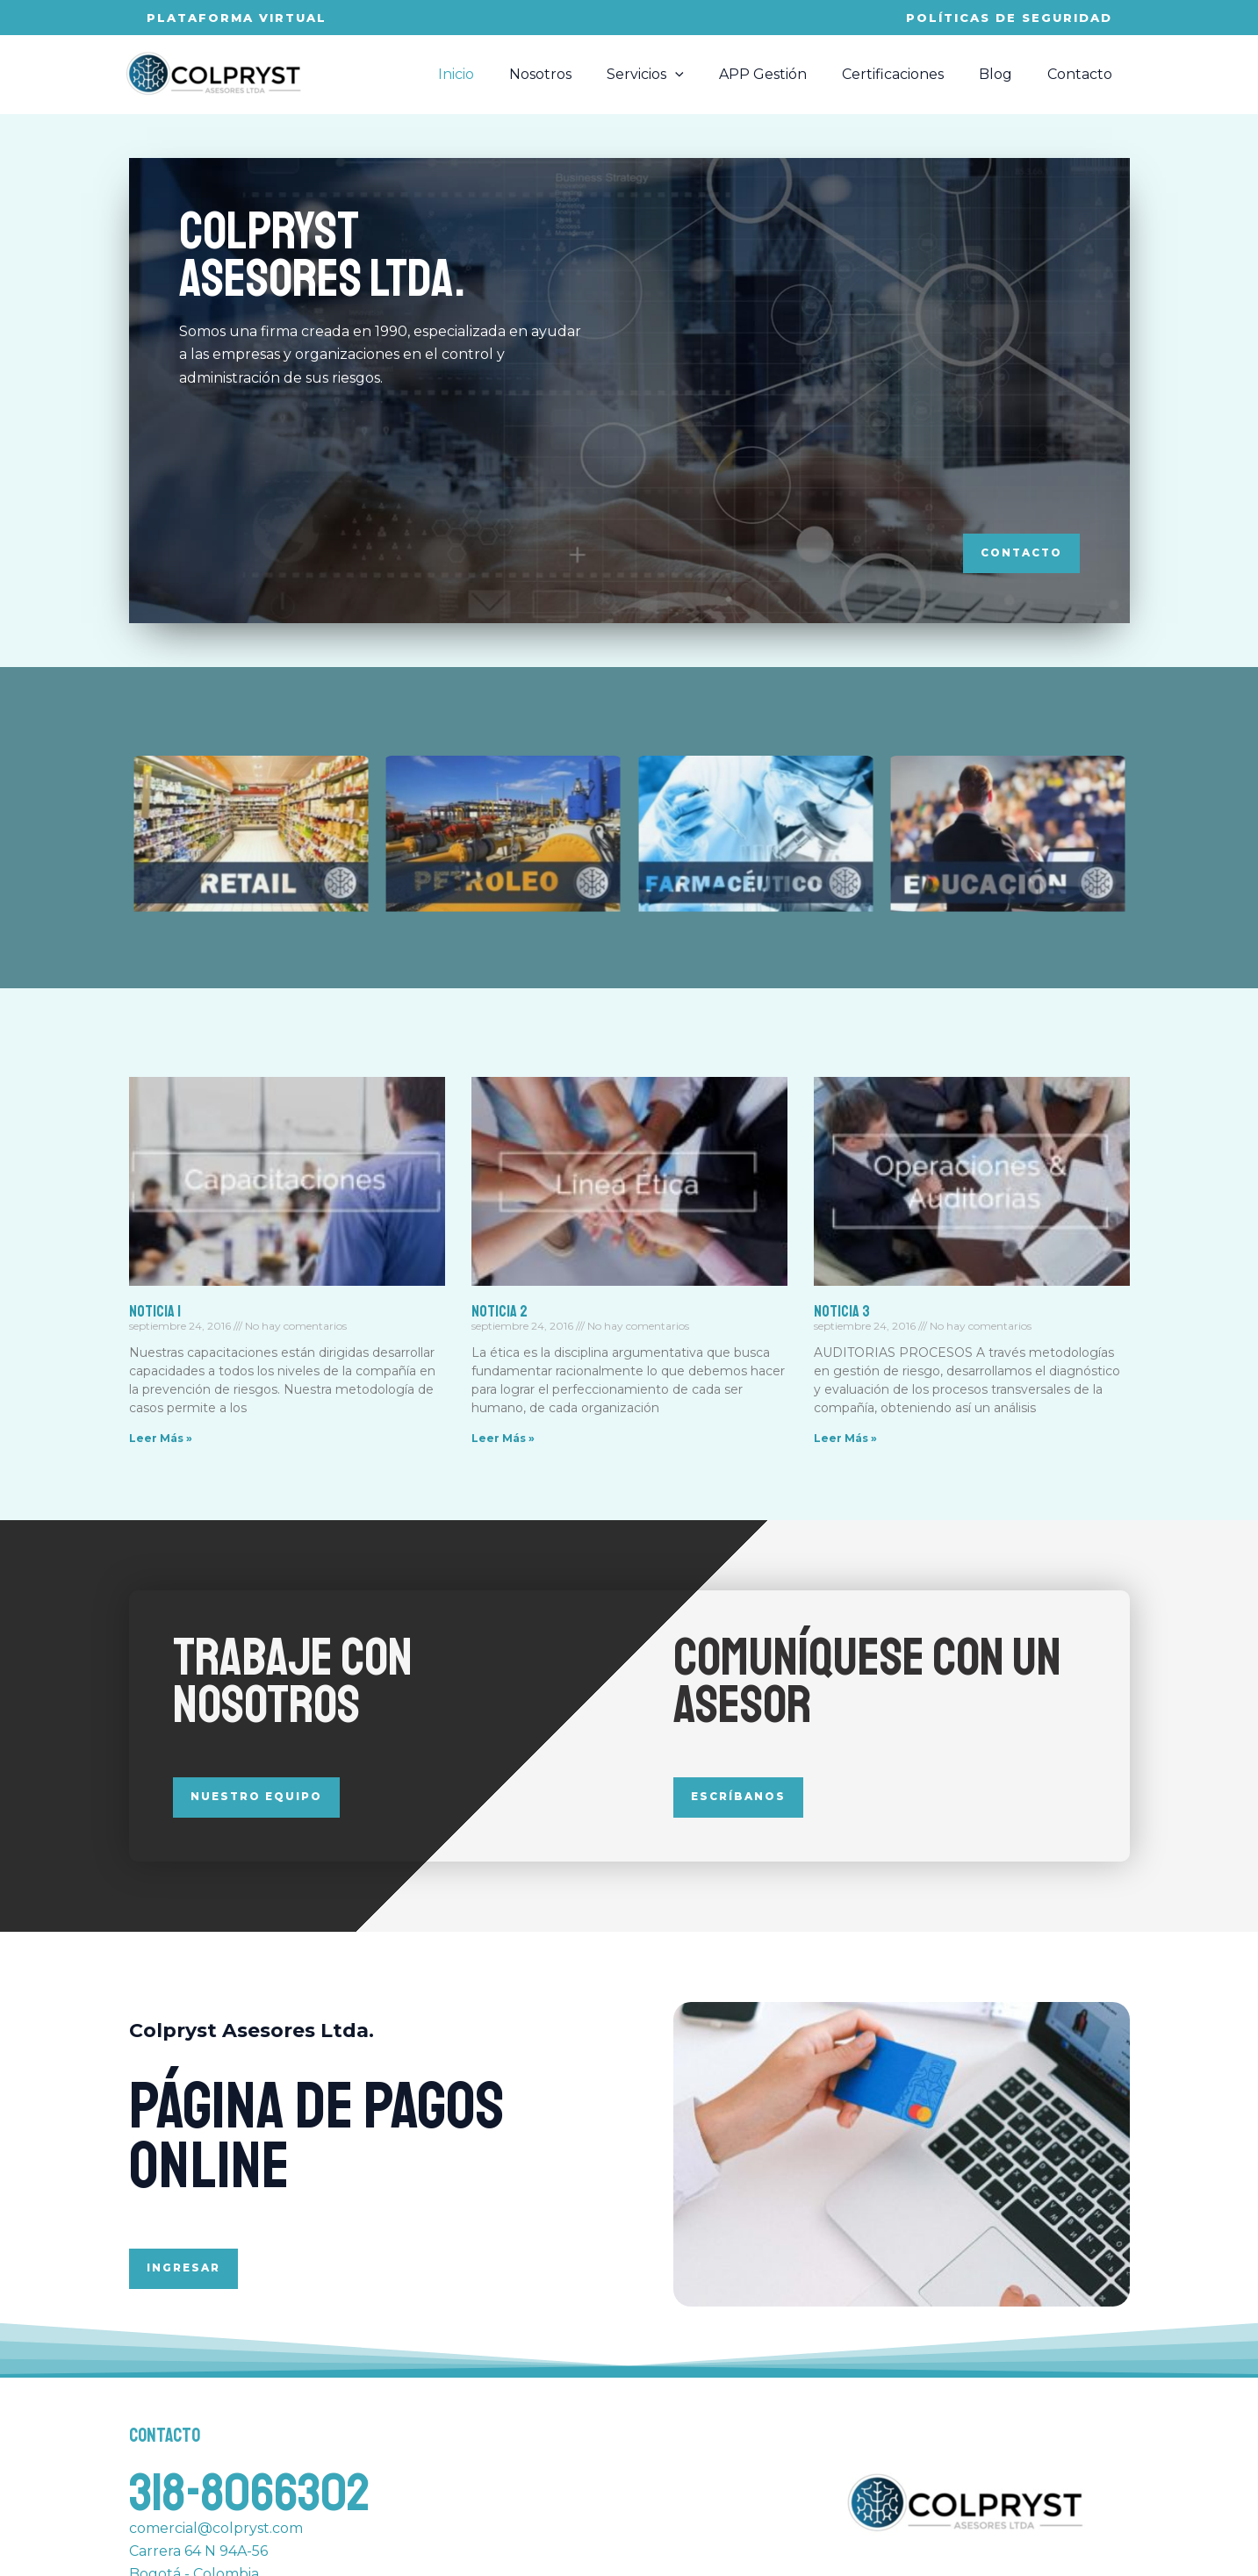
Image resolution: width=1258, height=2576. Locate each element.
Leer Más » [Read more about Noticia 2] (503, 1439)
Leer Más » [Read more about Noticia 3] (845, 1439)
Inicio (502, 74)
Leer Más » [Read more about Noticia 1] (160, 1439)
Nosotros (579, 74)
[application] (706, 74)
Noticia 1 (155, 1311)
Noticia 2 (499, 1311)
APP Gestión (787, 74)
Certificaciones (910, 74)
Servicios (676, 74)
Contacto (1083, 74)
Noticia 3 (842, 1311)
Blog (1006, 74)
